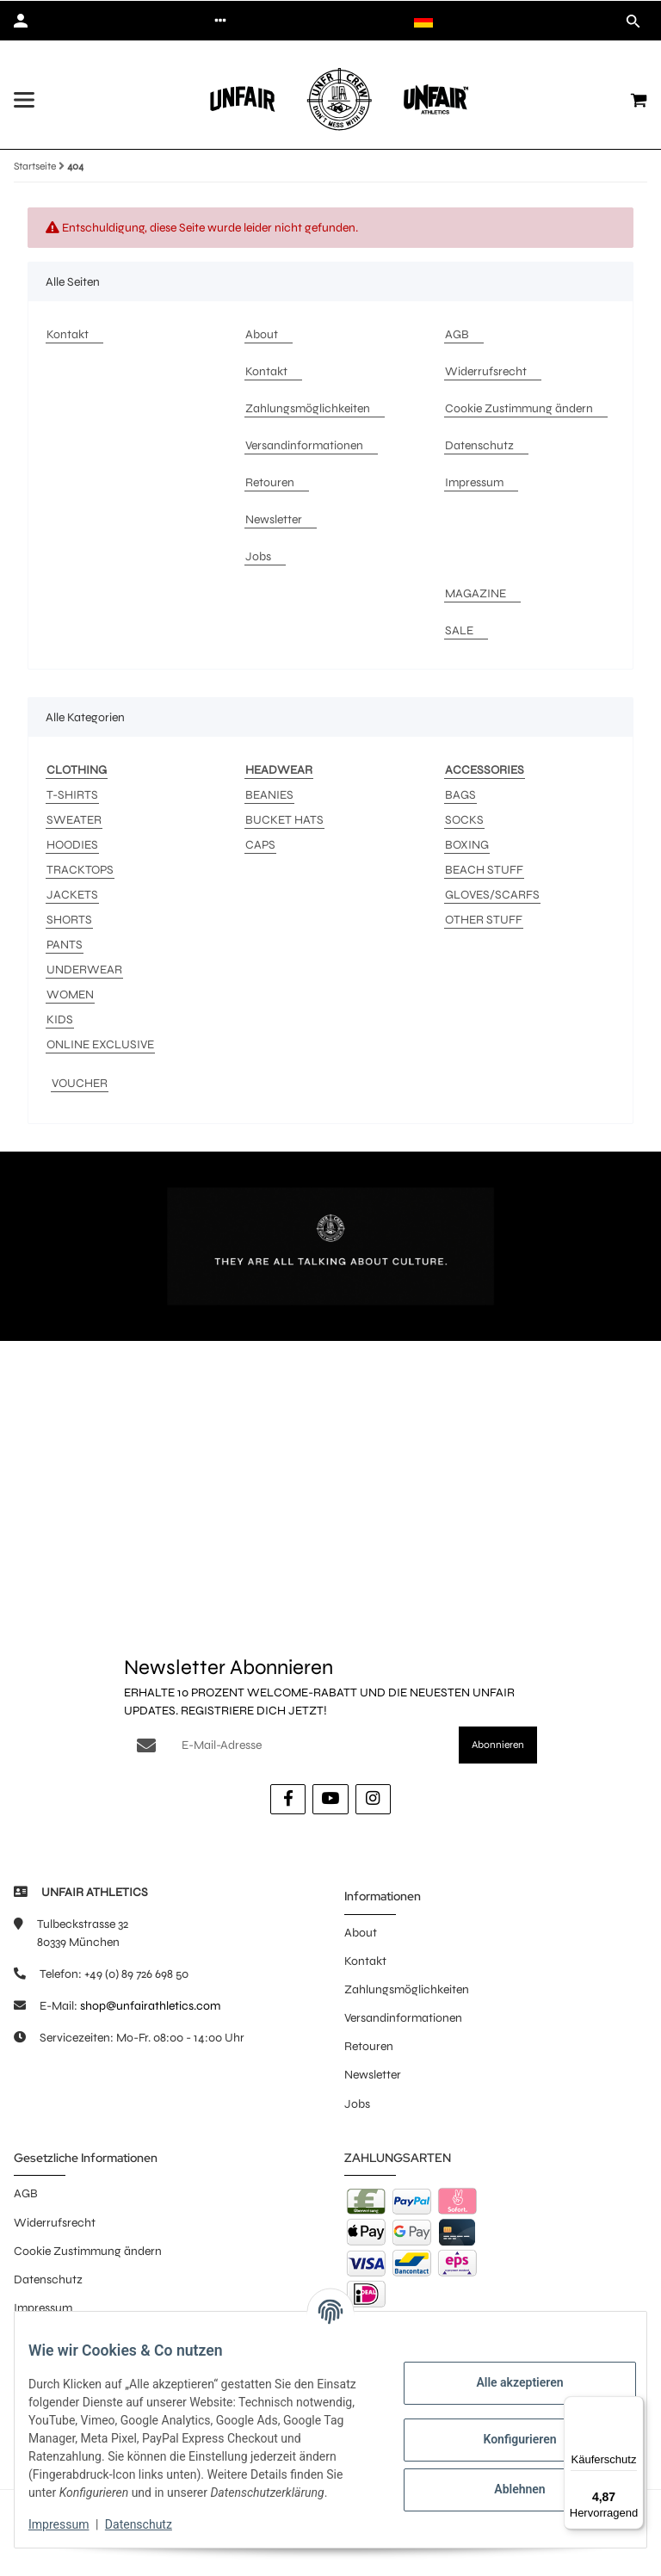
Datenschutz (152, 2524)
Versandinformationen (403, 2018)
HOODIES (72, 844)
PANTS (64, 944)
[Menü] (633, 2406)
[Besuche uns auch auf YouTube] (330, 1799)
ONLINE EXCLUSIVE (100, 1044)
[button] (220, 20)
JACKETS (72, 894)
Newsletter (372, 2074)
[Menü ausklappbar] (24, 100)
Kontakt (365, 1961)
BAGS (460, 795)
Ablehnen (505, 2480)
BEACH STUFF (484, 869)
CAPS (260, 844)
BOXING (467, 844)
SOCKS (464, 819)
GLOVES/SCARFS (492, 894)
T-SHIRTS (72, 795)
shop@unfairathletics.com (150, 2005)
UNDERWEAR (84, 969)
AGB (26, 2193)
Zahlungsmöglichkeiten (406, 1989)
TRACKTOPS (80, 869)
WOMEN (70, 994)
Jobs (357, 2104)
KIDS (59, 1019)
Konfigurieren (505, 2430)
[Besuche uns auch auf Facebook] (288, 1799)
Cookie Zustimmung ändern (88, 2251)
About (360, 1932)
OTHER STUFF (483, 919)
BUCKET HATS (284, 819)
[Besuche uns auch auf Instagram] (373, 1799)
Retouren (368, 2046)
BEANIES (269, 795)
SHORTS (69, 919)
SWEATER (74, 819)
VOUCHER (80, 1083)
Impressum (72, 2524)
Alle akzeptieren (505, 2374)
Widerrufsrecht (55, 2222)
